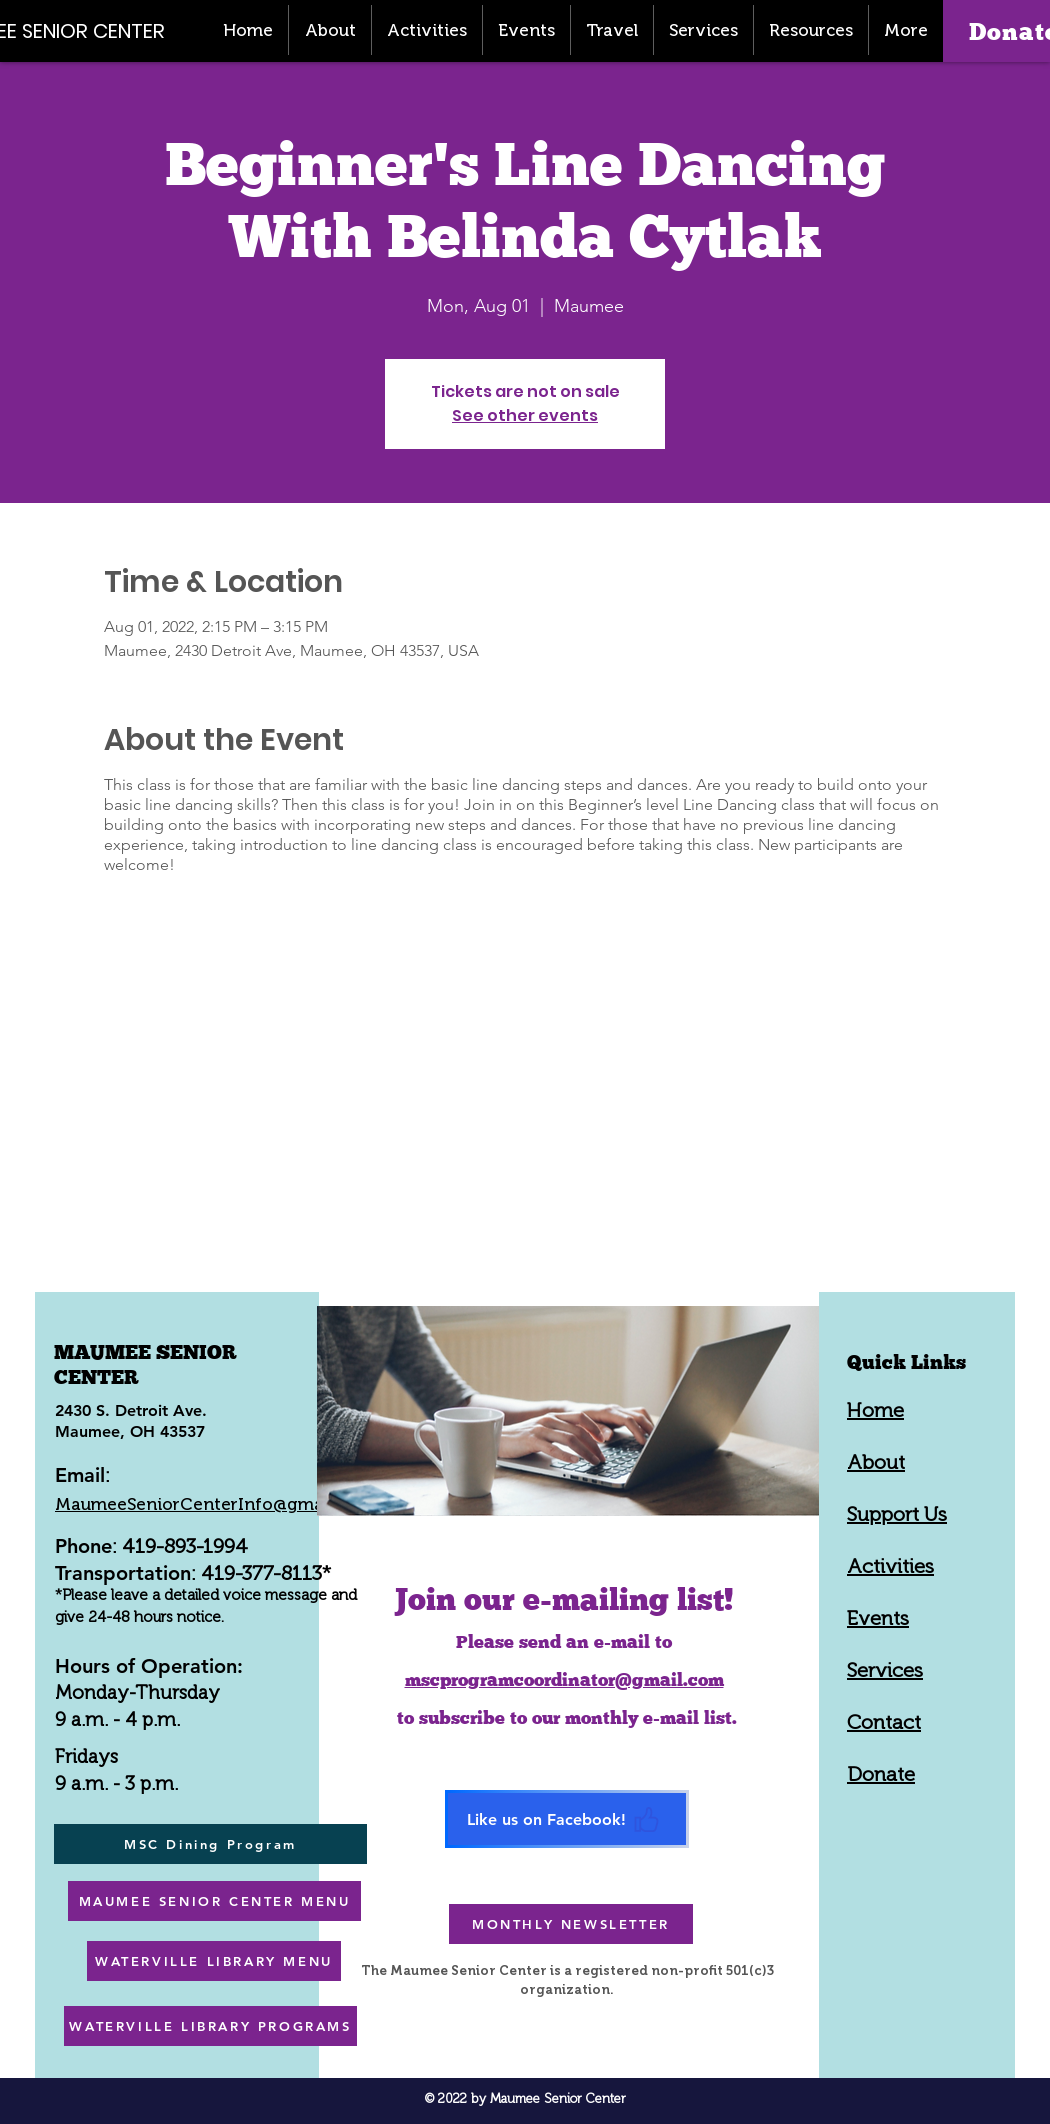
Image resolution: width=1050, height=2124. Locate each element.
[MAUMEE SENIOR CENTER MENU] (214, 1901)
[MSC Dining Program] (210, 1844)
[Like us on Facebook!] (567, 1819)
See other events (525, 415)
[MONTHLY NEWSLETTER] (571, 1924)
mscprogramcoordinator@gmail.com (564, 1679)
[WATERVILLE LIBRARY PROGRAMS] (210, 2026)
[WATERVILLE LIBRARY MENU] (214, 1961)
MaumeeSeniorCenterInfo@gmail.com (214, 1504)
